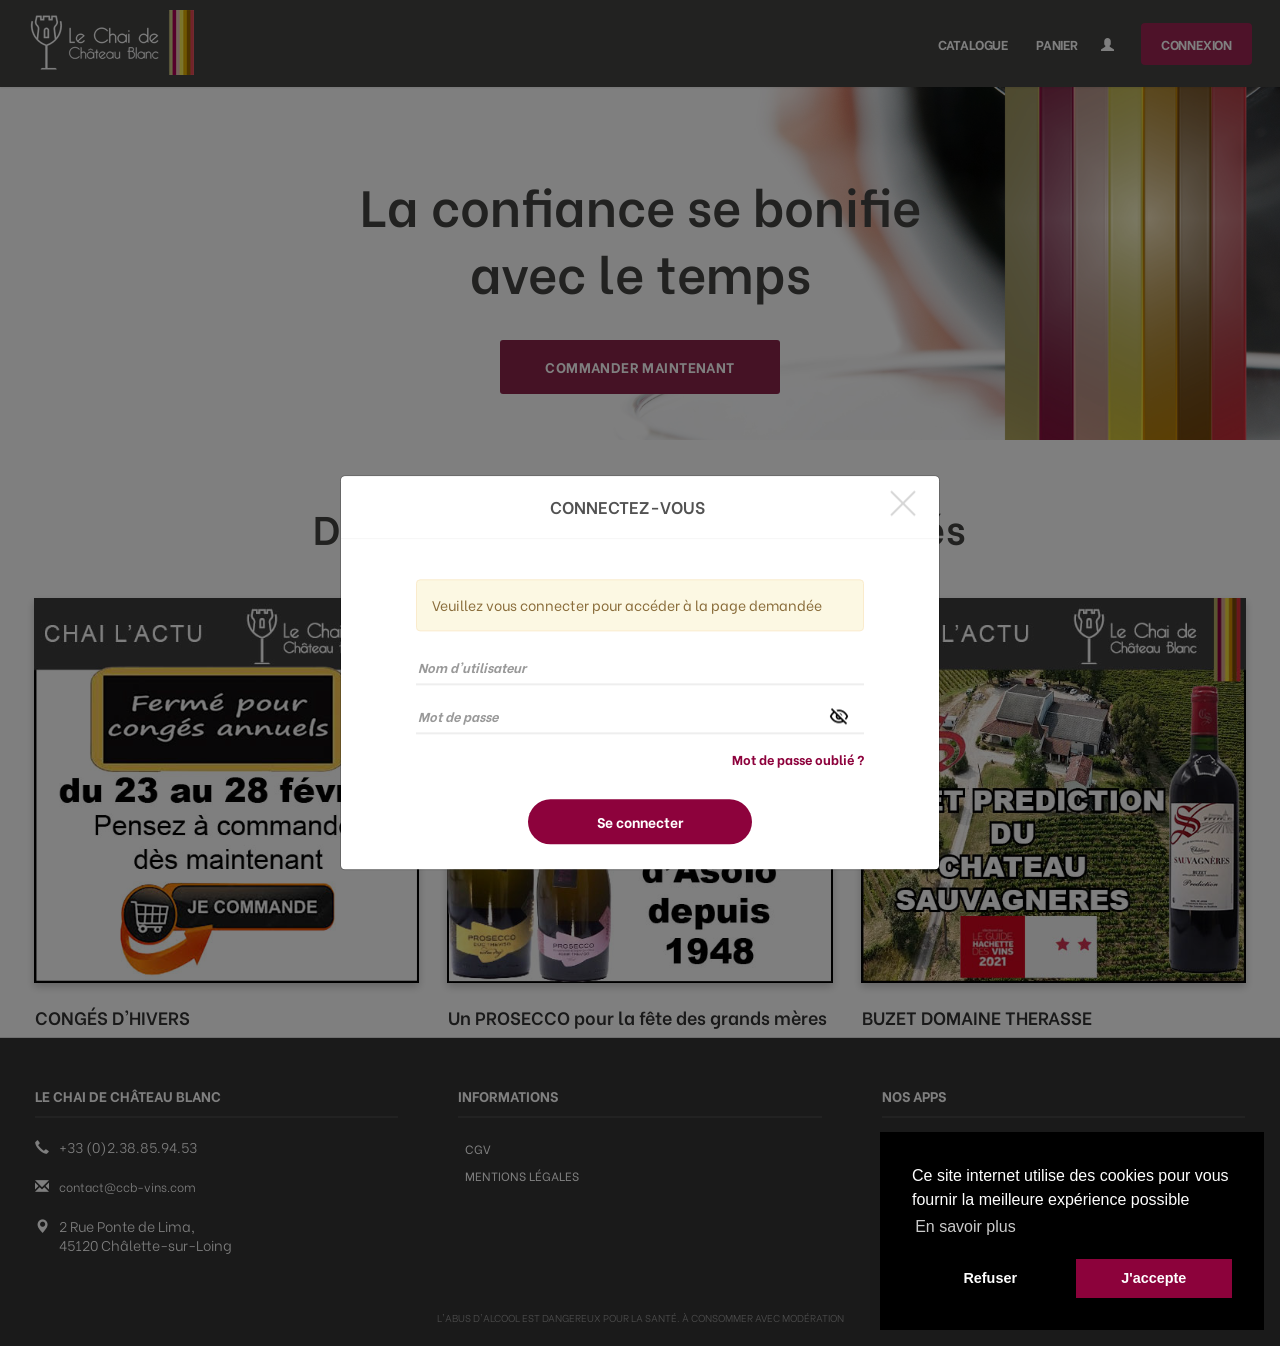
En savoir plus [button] (965, 1226)
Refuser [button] (990, 1278)
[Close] (903, 502)
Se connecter (640, 822)
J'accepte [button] (1153, 1278)
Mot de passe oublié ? (798, 759)
